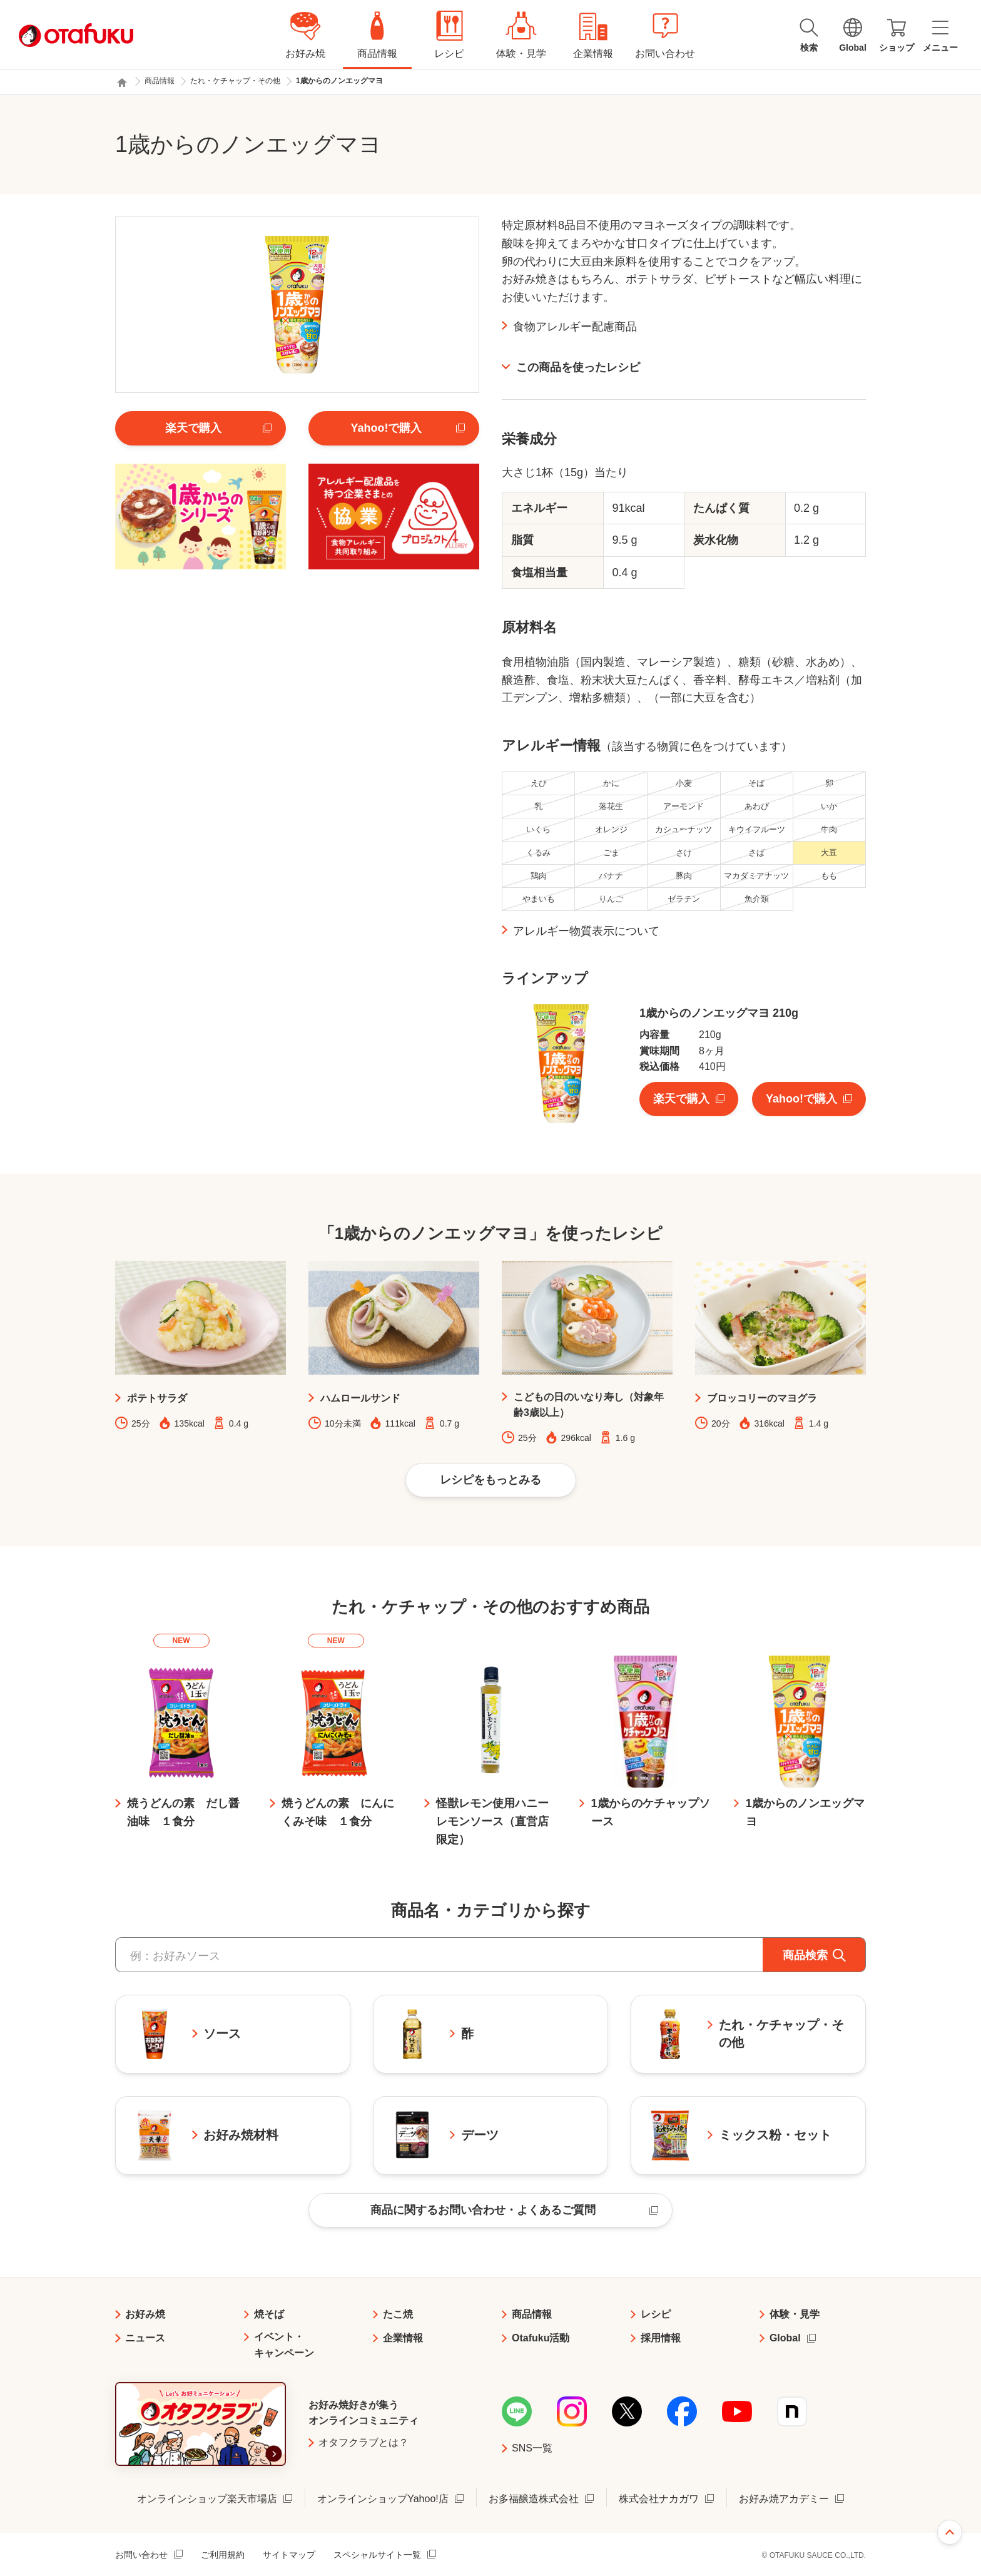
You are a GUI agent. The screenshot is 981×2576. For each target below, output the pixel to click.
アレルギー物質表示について (586, 931)
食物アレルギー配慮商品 (575, 326)
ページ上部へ (949, 2532)
